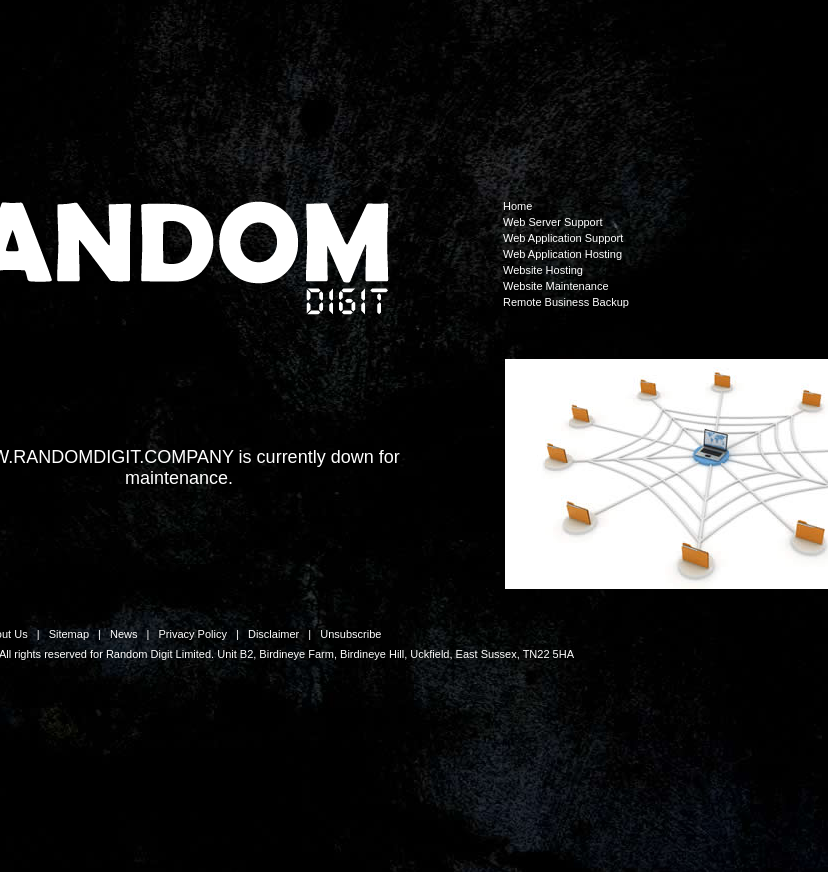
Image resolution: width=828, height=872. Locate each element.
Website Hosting (543, 270)
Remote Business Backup (566, 302)
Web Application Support (563, 238)
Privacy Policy (192, 634)
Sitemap (69, 634)
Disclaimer (273, 634)
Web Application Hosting (562, 254)
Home (517, 206)
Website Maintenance (556, 286)
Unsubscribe (350, 634)
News (124, 634)
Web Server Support (552, 222)
